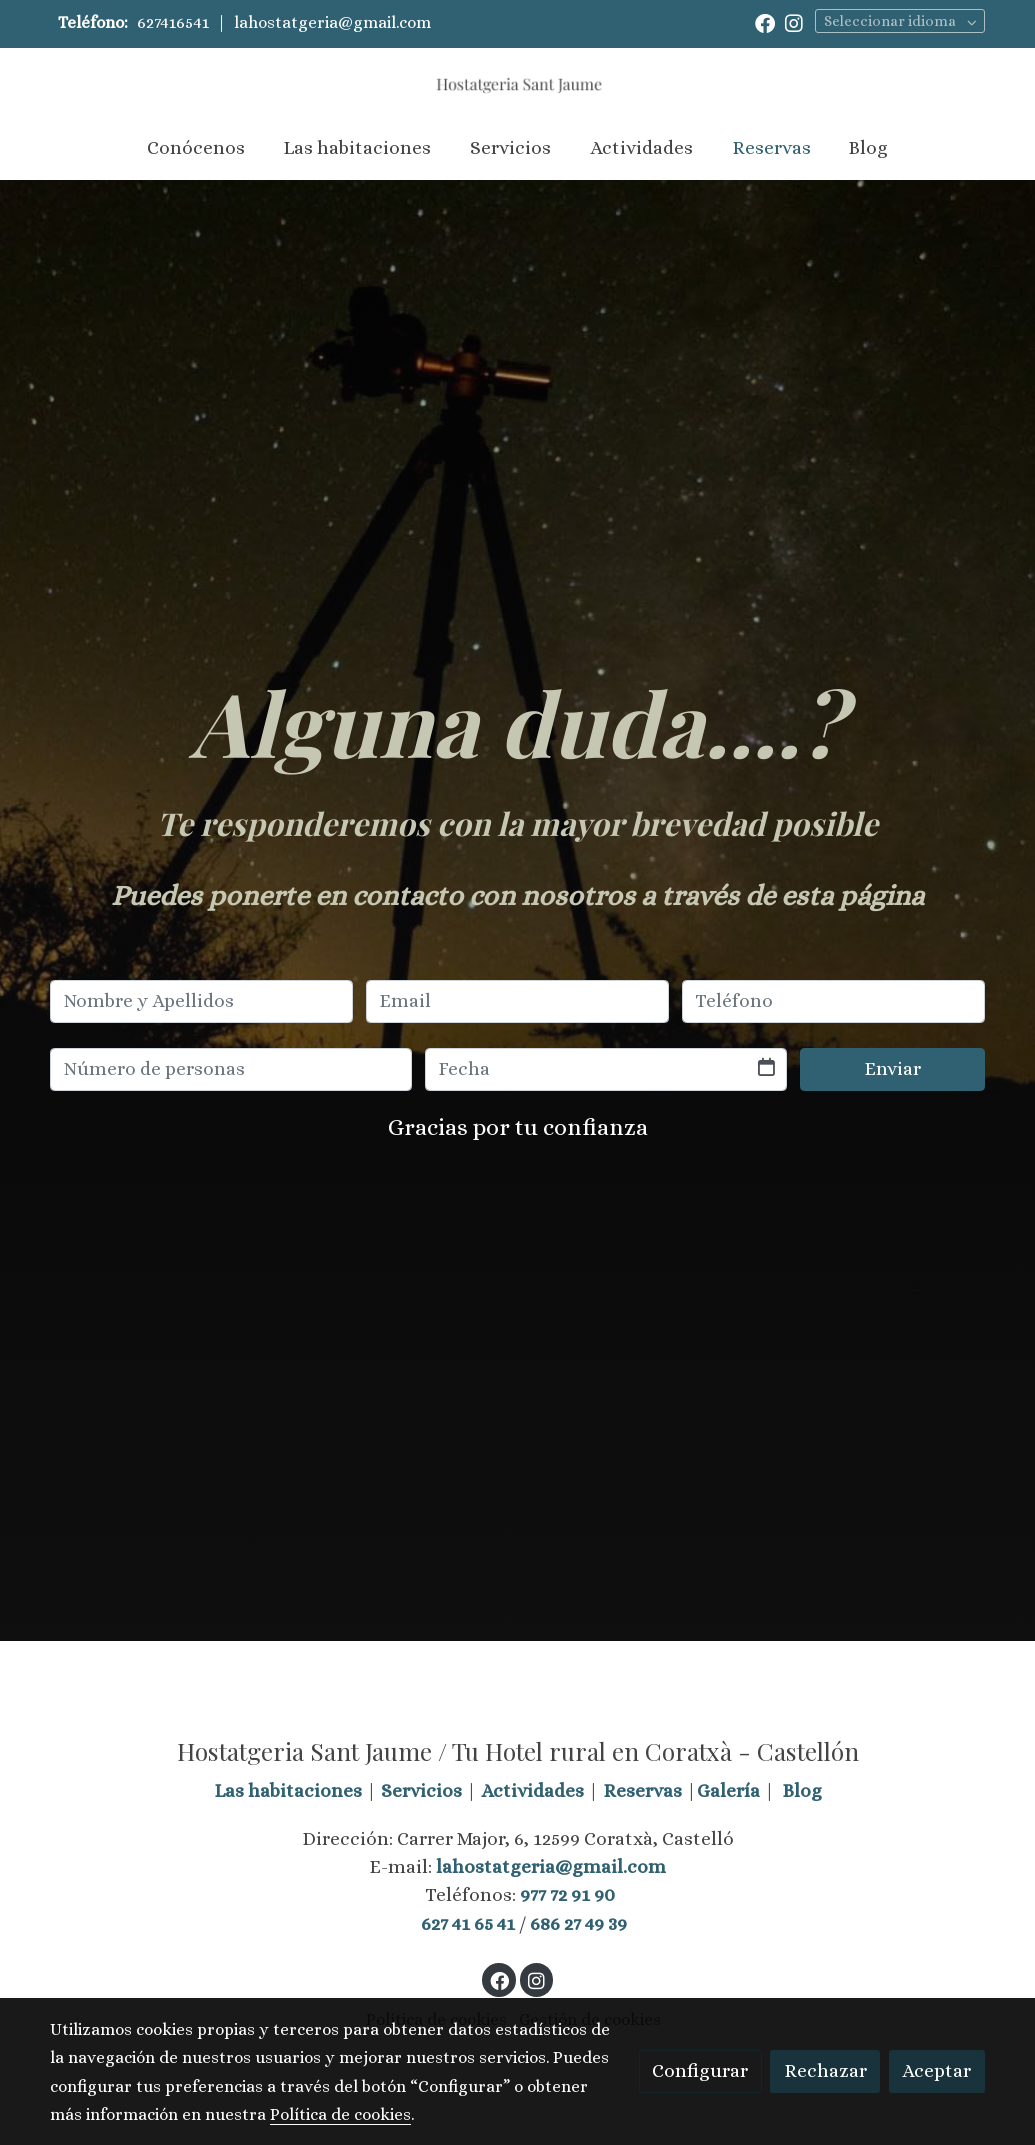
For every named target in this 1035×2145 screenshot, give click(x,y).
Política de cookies (340, 2114)
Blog (802, 1790)
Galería (728, 1790)
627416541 (173, 22)
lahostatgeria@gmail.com (332, 22)
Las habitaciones (288, 1790)
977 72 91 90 (567, 1894)
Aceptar (936, 2070)
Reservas (642, 1790)
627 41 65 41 (468, 1923)
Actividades (532, 1790)
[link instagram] (794, 22)
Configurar (700, 2070)
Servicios (421, 1790)
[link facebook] (765, 22)
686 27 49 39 (578, 1923)
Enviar (892, 1068)
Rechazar (825, 2070)
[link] (517, 82)
